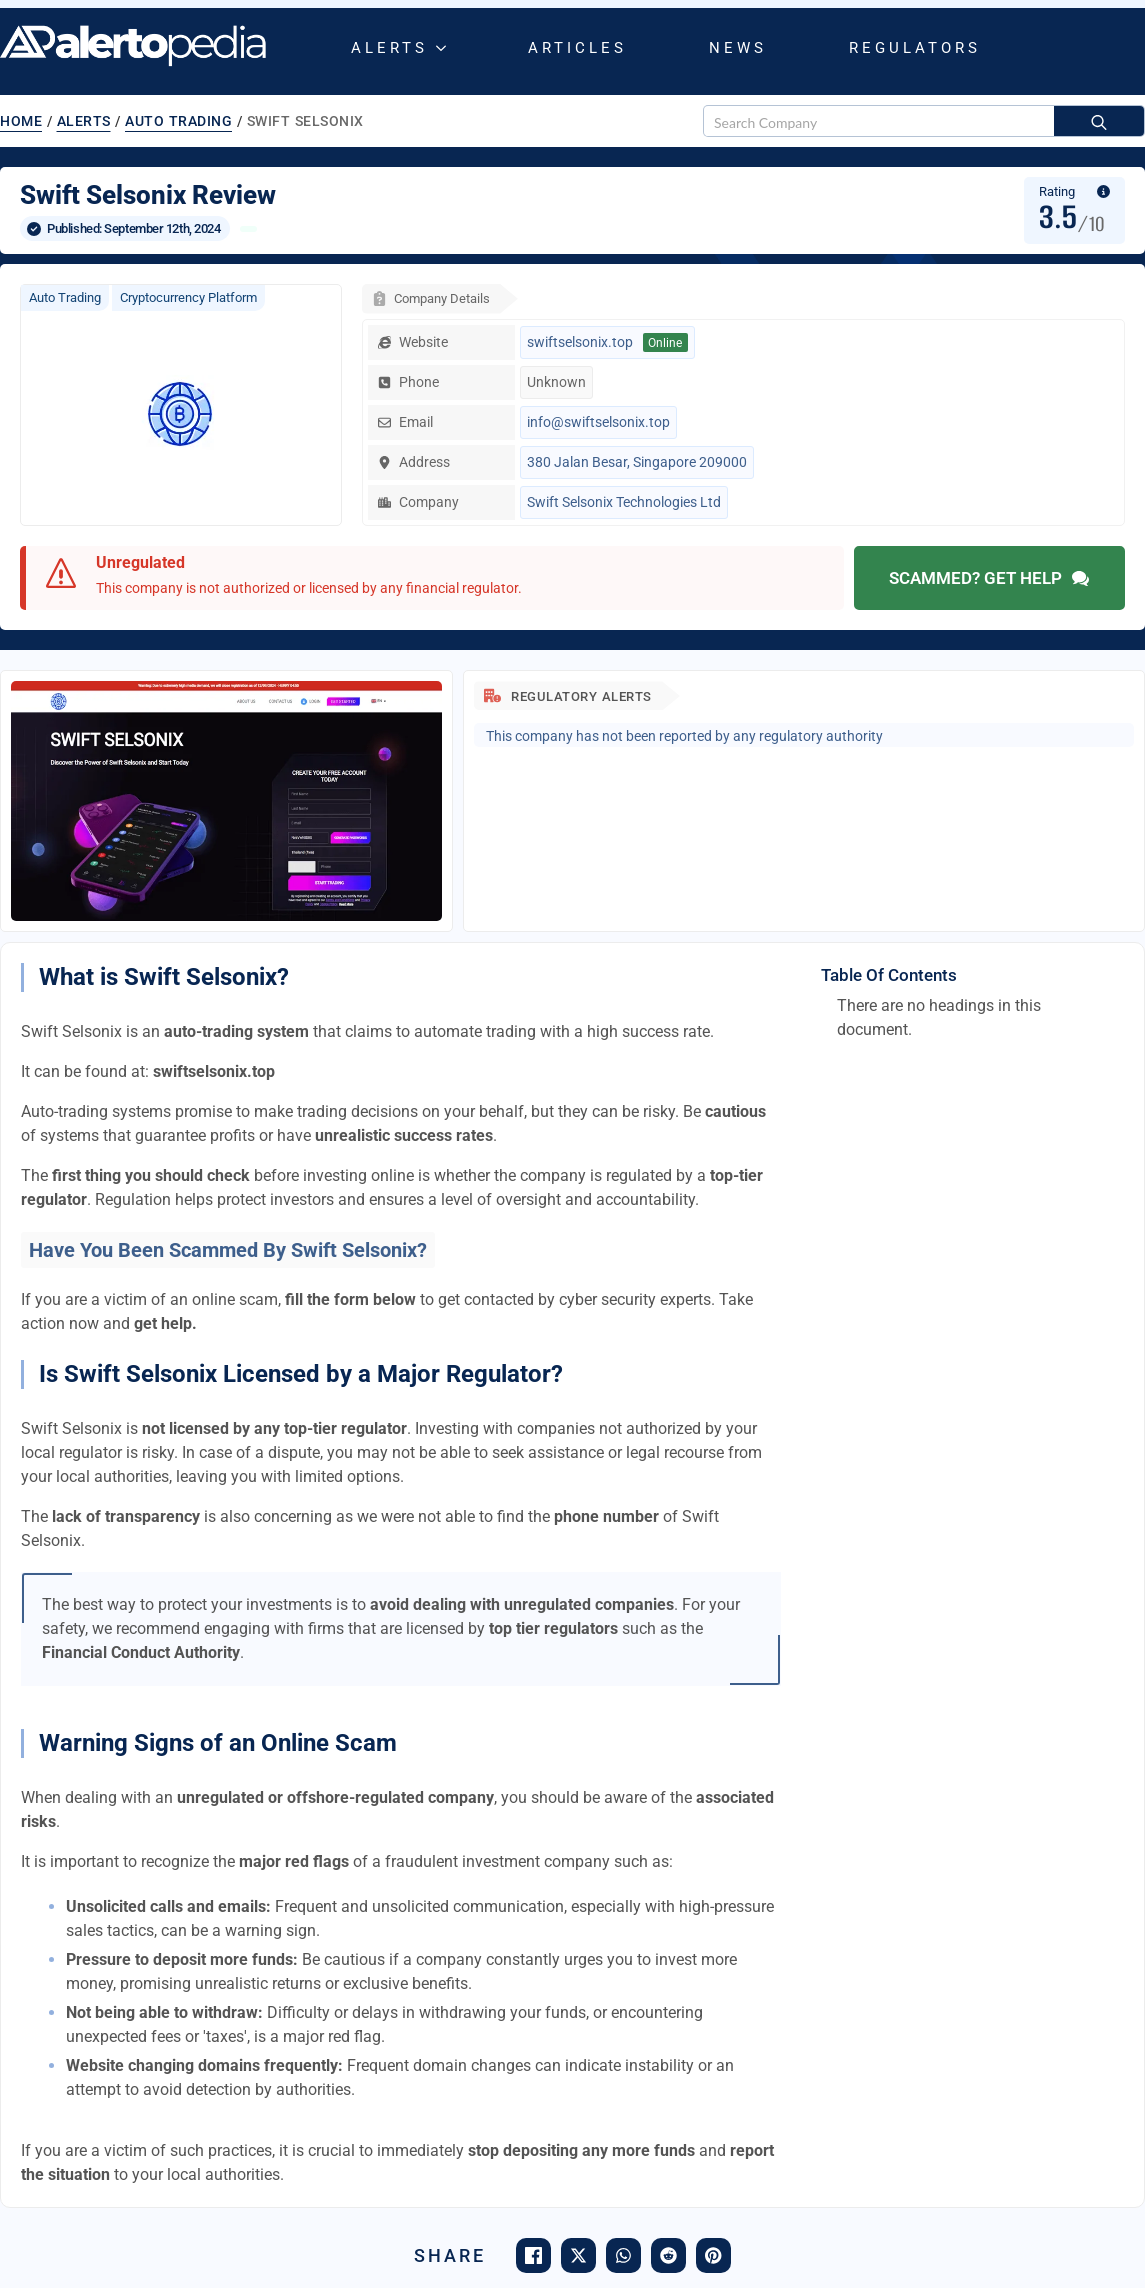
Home (21, 121)
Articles (577, 48)
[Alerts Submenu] (445, 48)
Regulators (915, 48)
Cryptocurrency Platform (188, 297)
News (738, 48)
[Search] (1099, 122)
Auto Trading (178, 121)
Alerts (389, 48)
